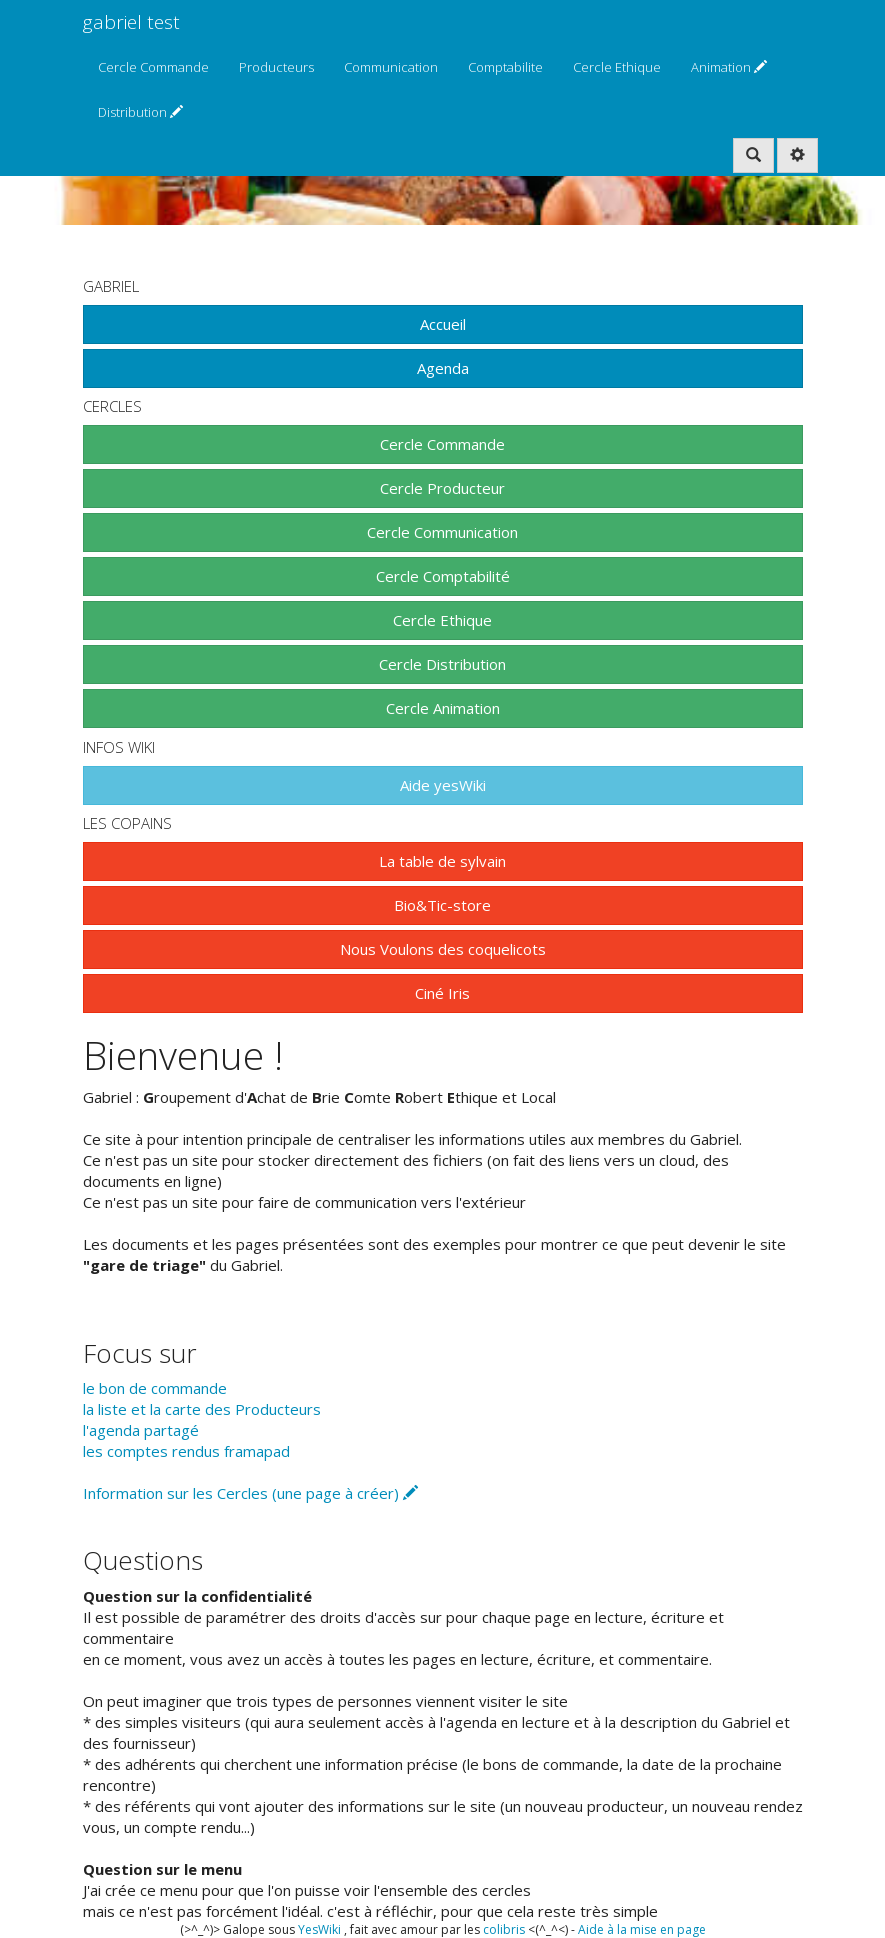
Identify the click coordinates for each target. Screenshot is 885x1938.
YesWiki (319, 1929)
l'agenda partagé (141, 1430)
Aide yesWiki (443, 785)
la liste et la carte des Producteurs (202, 1409)
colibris (504, 1929)
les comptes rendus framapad (186, 1451)
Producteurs (276, 67)
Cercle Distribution (442, 664)
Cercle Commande (153, 67)
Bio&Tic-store (442, 905)
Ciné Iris (442, 993)
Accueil (443, 324)
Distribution (140, 112)
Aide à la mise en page (642, 1929)
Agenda (443, 368)
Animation (729, 67)
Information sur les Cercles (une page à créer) (250, 1493)
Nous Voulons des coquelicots (443, 949)
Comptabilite (505, 67)
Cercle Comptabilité (443, 576)
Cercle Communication (442, 532)
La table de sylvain (442, 861)
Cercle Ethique (617, 67)
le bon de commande (155, 1388)
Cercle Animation (443, 708)
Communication (391, 67)
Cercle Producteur (442, 488)
